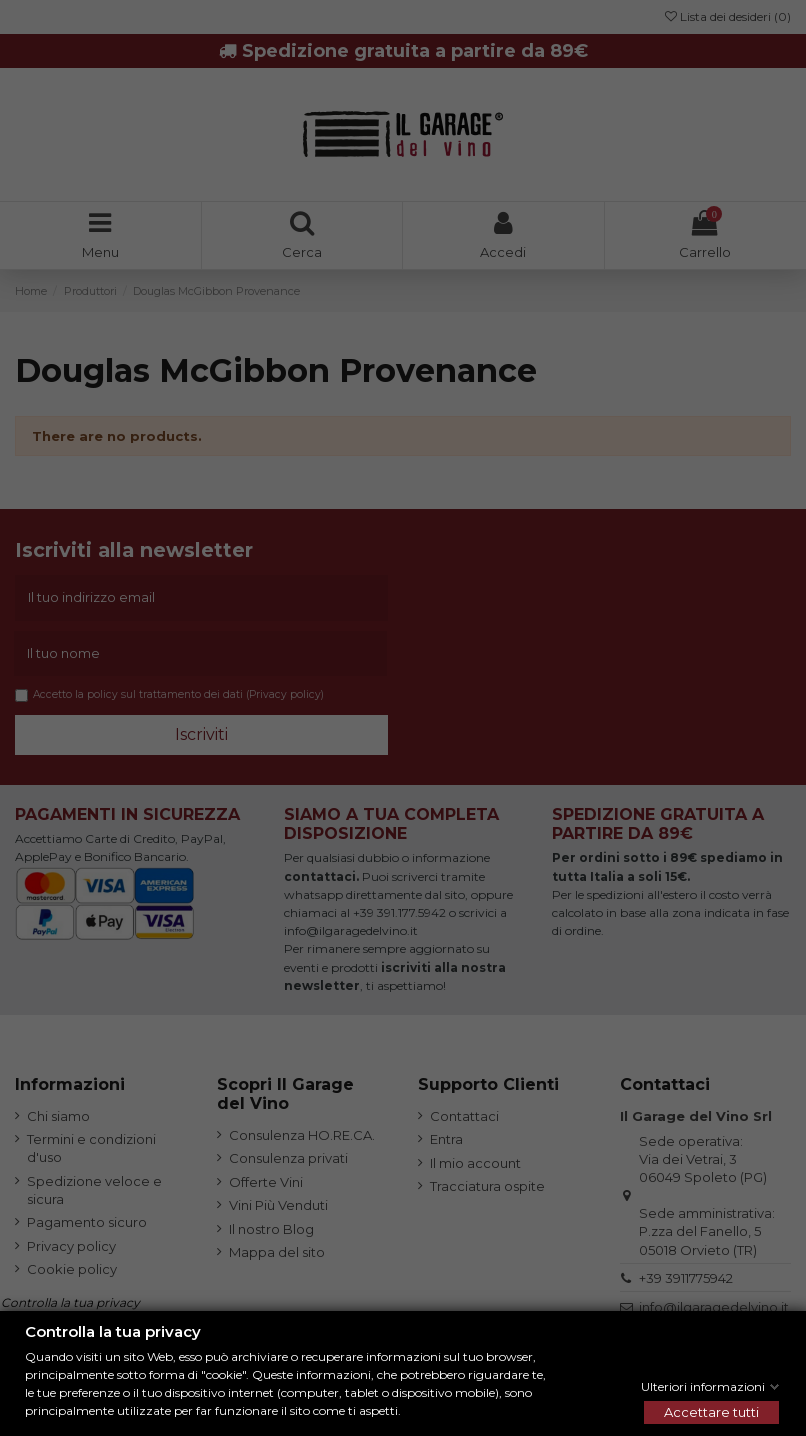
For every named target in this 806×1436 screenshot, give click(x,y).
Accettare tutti (711, 1412)
